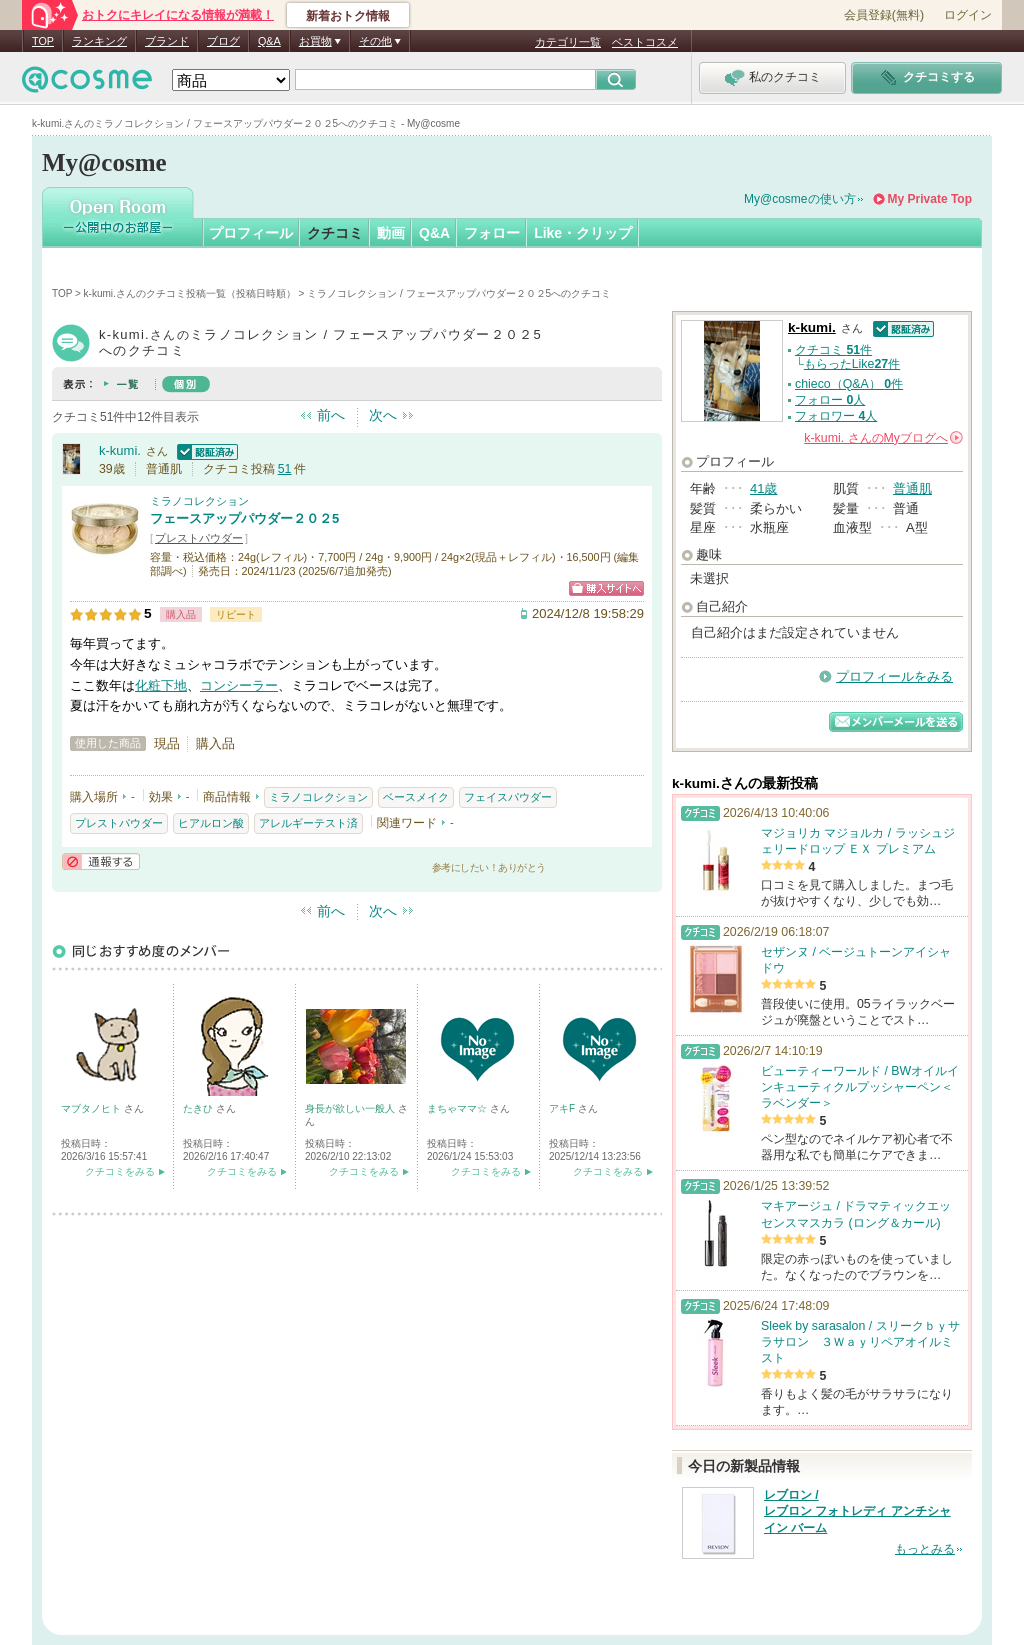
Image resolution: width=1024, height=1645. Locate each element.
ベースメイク (416, 797)
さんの (883, 438)
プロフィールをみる (894, 676)
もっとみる (925, 1549)
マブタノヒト (92, 1108)
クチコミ (335, 233)
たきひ (199, 1108)
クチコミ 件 (833, 350)
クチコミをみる (120, 1171)
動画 (391, 233)
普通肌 (912, 488)
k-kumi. (120, 450)
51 (285, 469)
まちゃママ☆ (458, 1108)
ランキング (99, 41)
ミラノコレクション (199, 501)
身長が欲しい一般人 (351, 1108)
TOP (43, 41)
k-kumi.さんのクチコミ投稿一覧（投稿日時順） (190, 293)
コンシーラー (239, 685)
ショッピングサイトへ (606, 588)
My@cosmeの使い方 (800, 199)
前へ (331, 415)
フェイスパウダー (508, 797)
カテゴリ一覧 (568, 42)
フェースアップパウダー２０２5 (244, 518)
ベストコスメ (645, 42)
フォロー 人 (830, 400)
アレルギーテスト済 (308, 823)
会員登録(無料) (884, 15)
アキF (563, 1108)
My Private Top (930, 199)
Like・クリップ (583, 233)
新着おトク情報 (348, 16)
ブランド (167, 41)
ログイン (968, 15)
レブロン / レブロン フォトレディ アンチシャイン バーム (857, 1512)
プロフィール (251, 233)
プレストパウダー (199, 538)
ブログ (223, 41)
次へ (383, 415)
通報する (101, 861)
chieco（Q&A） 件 (849, 384)
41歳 (763, 488)
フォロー (492, 233)
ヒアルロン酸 (211, 823)
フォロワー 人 (836, 416)
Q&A (269, 41)
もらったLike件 (852, 364)
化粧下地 (161, 685)
